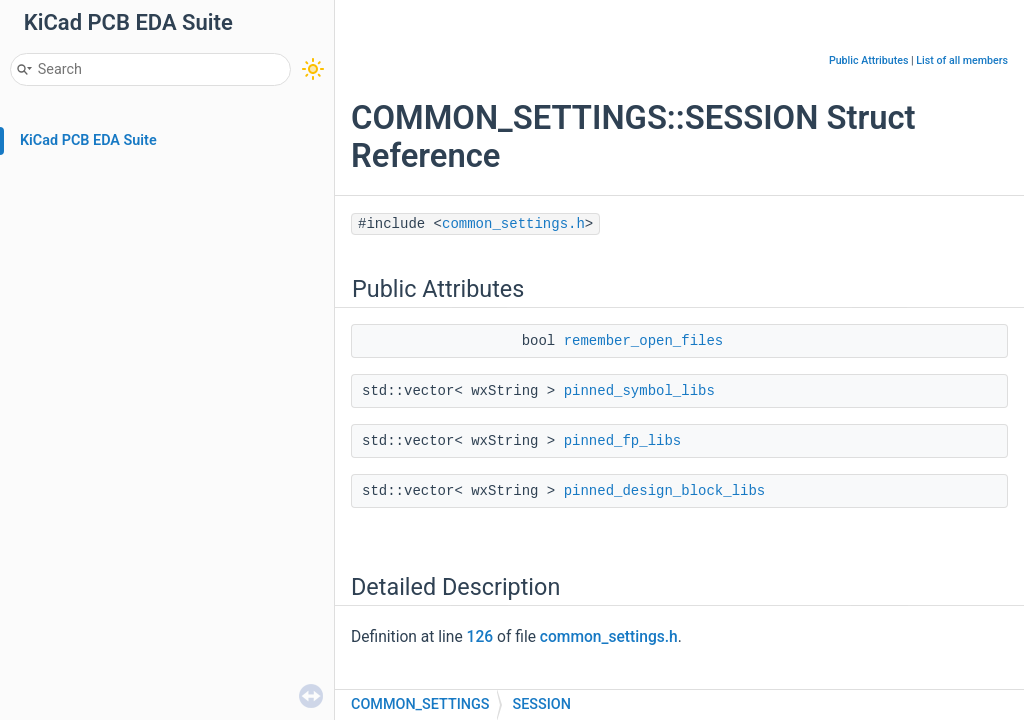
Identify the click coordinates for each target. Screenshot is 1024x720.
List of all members (962, 60)
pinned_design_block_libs (665, 491)
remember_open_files (644, 341)
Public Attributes (869, 60)
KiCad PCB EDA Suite (88, 140)
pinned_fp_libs (623, 441)
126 (480, 637)
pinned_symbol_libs (639, 391)
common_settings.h (513, 224)
